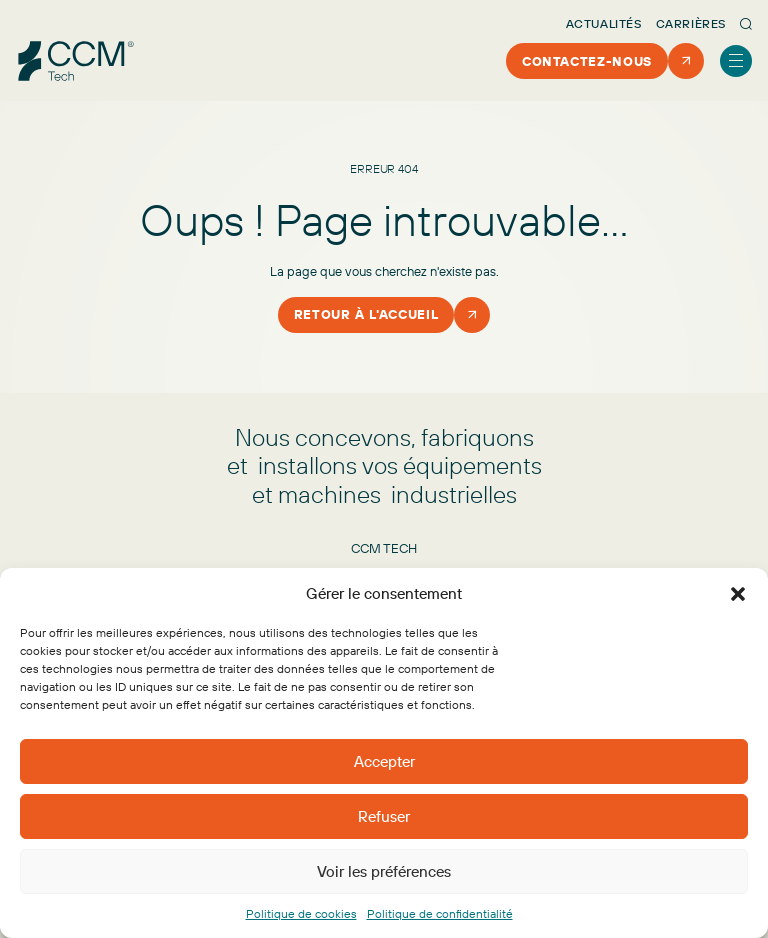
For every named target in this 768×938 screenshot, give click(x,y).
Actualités (604, 23)
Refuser (384, 816)
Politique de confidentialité (440, 913)
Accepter (384, 761)
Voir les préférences (384, 871)
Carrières (691, 23)
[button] (738, 594)
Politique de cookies (301, 913)
